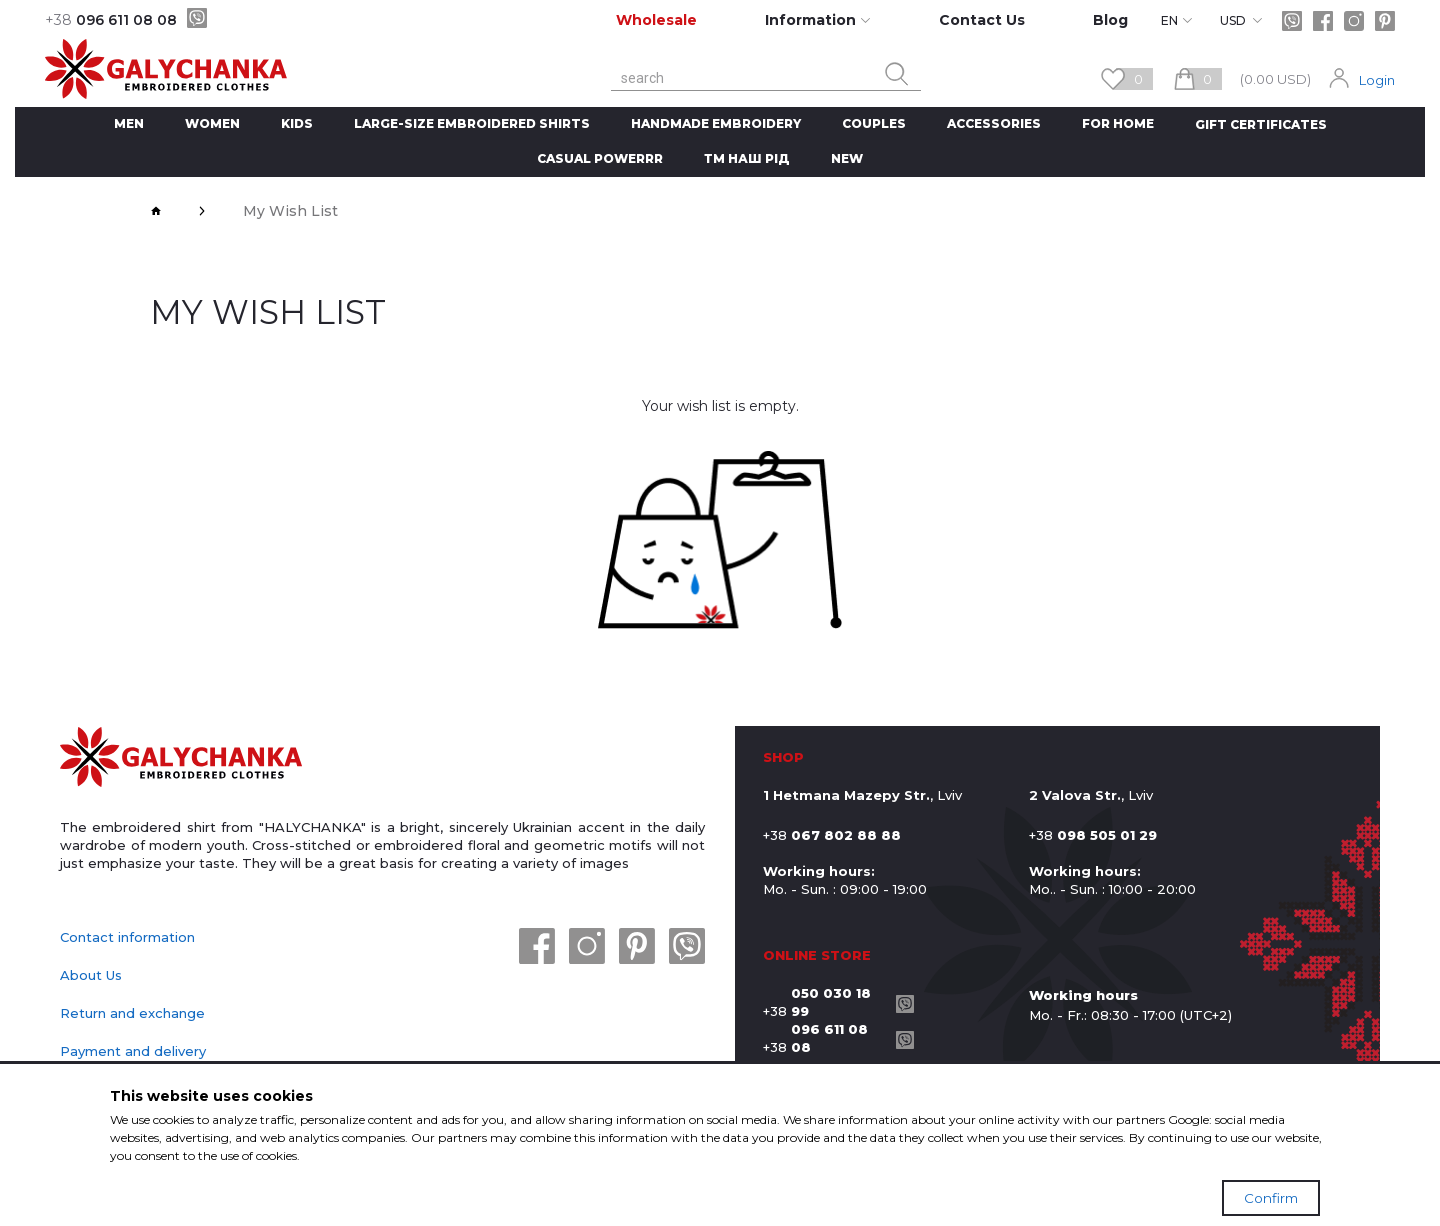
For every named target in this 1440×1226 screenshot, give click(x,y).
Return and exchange (132, 1013)
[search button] (897, 74)
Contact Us (982, 20)
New (847, 158)
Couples (874, 123)
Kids (297, 123)
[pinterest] (1385, 21)
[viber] (197, 18)
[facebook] (1323, 21)
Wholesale (656, 20)
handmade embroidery (716, 123)
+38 (824, 1002)
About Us (91, 975)
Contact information (127, 937)
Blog (1110, 20)
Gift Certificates (1261, 124)
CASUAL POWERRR (600, 158)
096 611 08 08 (111, 20)
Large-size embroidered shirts (472, 123)
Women (212, 123)
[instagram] (1354, 21)
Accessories (994, 123)
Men (129, 123)
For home (1118, 123)
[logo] (181, 759)
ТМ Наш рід (747, 158)
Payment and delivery (133, 1051)
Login (1377, 80)
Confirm (1271, 1198)
